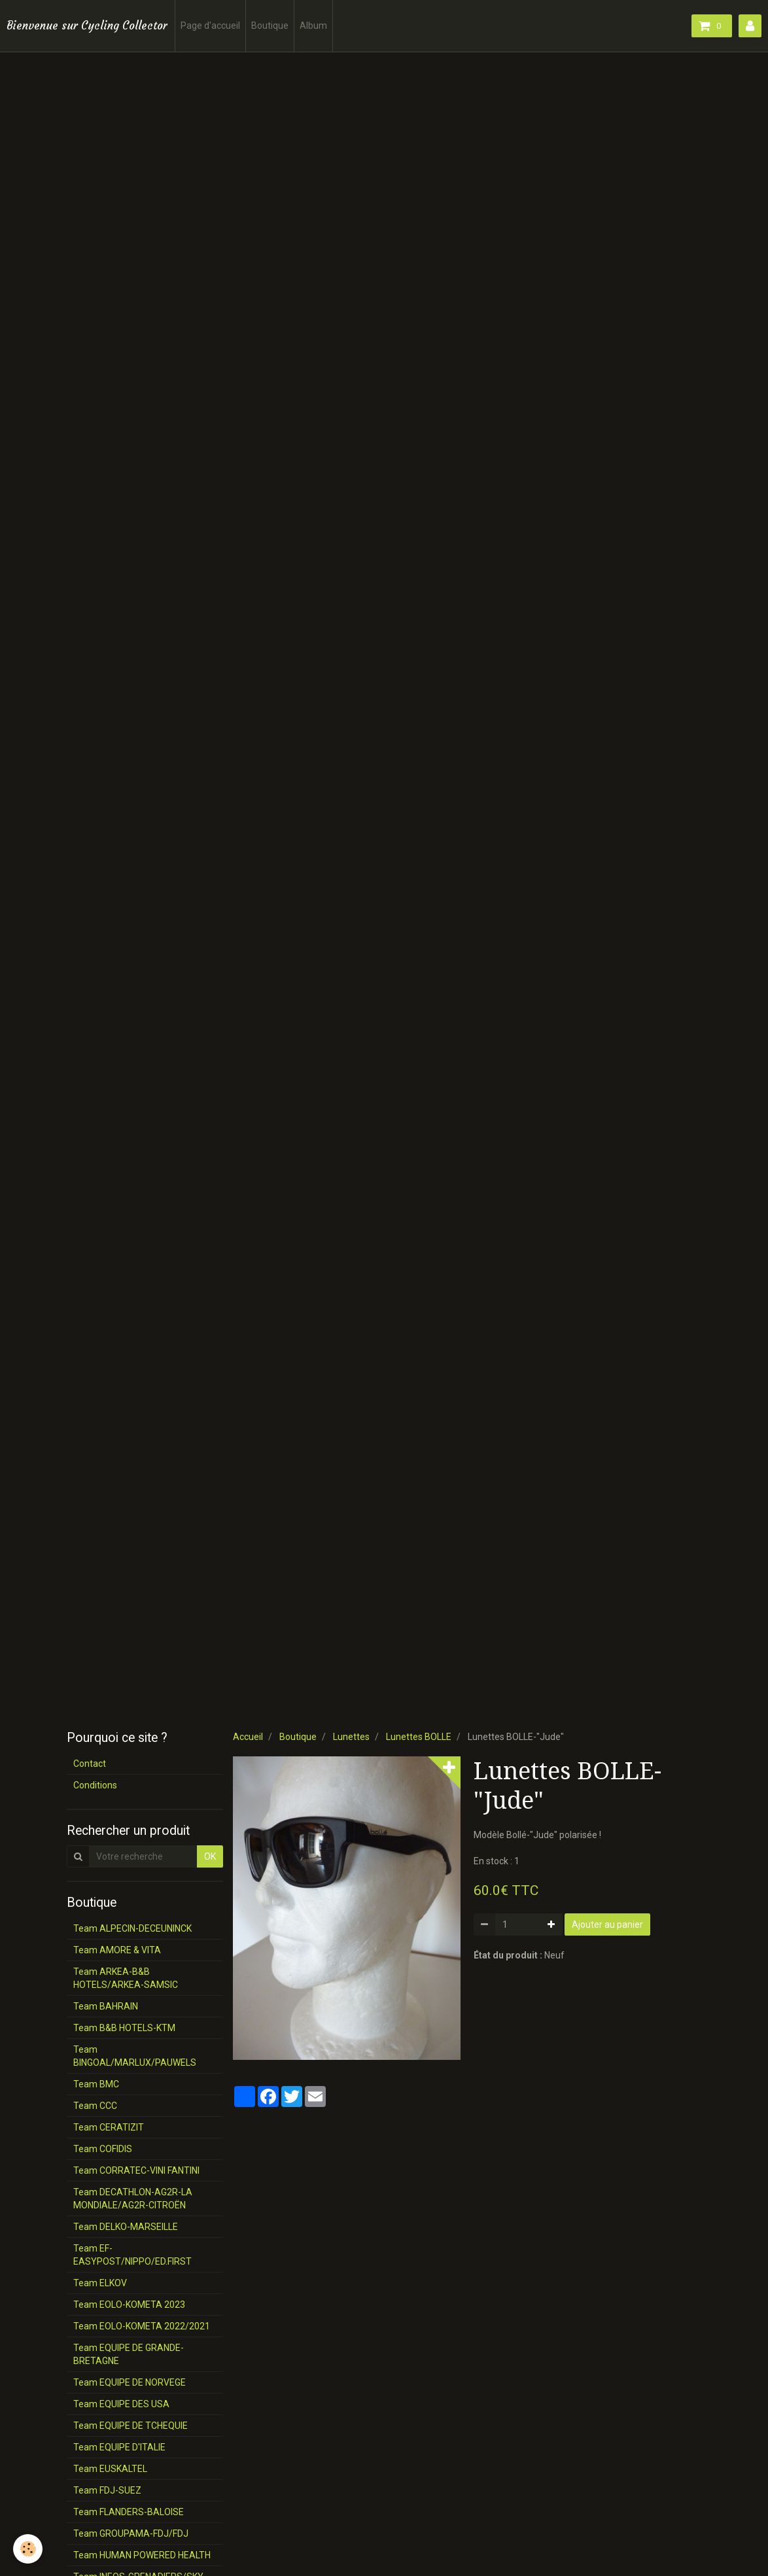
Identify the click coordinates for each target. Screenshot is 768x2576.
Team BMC (96, 2084)
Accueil (248, 1737)
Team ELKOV (100, 2283)
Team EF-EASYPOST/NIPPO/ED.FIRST (132, 2255)
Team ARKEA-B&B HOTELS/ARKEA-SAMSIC (125, 1978)
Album (313, 25)
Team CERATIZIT (108, 2127)
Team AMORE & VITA (117, 1950)
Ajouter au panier (607, 1924)
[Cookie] (28, 2549)
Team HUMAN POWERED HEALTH (142, 2555)
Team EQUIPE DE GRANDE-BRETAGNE (128, 2354)
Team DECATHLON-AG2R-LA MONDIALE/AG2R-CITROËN (132, 2198)
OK (210, 1856)
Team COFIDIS (102, 2149)
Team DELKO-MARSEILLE (125, 2226)
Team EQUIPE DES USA (121, 2404)
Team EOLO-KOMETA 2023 (129, 2304)
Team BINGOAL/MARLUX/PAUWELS (134, 2056)
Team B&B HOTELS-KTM (124, 2028)
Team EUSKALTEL (110, 2468)
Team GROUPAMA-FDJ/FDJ (130, 2533)
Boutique (269, 25)
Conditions (95, 1785)
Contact (89, 1763)
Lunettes (351, 1737)
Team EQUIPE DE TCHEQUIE (130, 2425)
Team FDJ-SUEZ (107, 2490)
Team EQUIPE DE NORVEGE (129, 2382)
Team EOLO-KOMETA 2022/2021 (141, 2326)
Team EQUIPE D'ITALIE (119, 2447)
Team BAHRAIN (105, 2006)
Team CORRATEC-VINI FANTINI (136, 2170)
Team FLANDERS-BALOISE (128, 2512)
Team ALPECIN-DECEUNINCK (132, 1928)
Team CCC (95, 2105)
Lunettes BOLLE (418, 1737)
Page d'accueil (210, 25)
